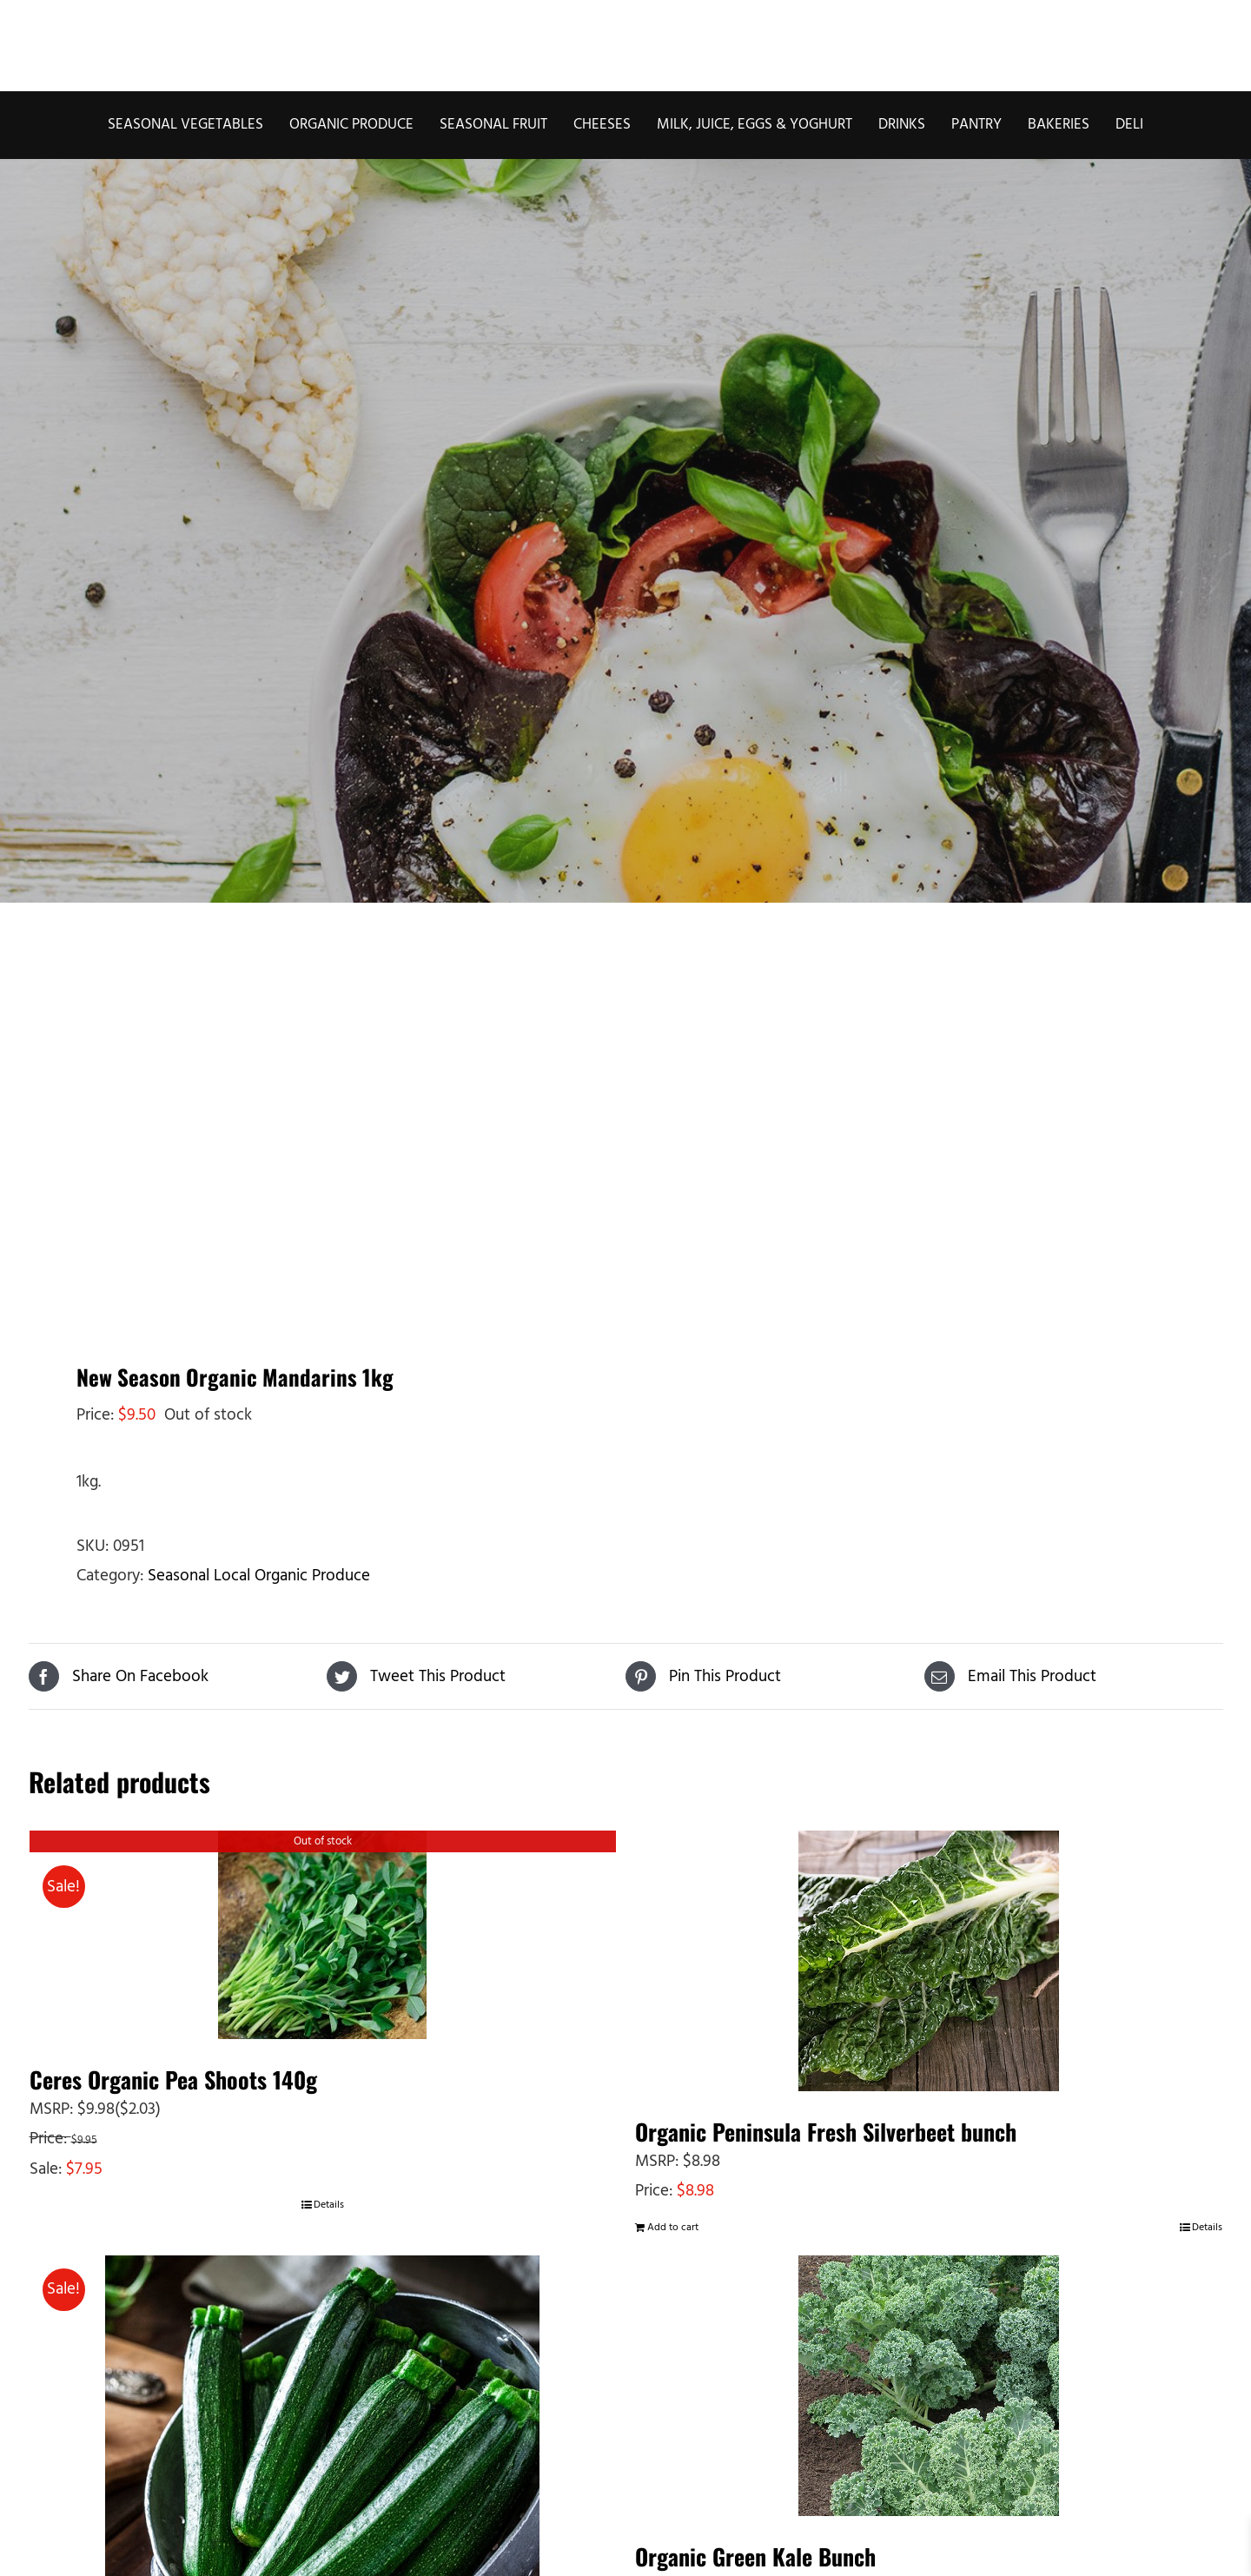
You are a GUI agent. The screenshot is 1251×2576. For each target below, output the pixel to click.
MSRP (50, 2109)
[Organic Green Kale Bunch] (928, 2385)
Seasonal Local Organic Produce (259, 1576)
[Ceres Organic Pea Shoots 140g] (323, 1935)
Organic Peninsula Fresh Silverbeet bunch (825, 2132)
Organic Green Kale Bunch (755, 2556)
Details (329, 2205)
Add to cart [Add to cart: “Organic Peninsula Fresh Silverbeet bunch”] (672, 2227)
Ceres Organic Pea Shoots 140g (173, 2079)
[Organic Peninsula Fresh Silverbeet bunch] (928, 1961)
